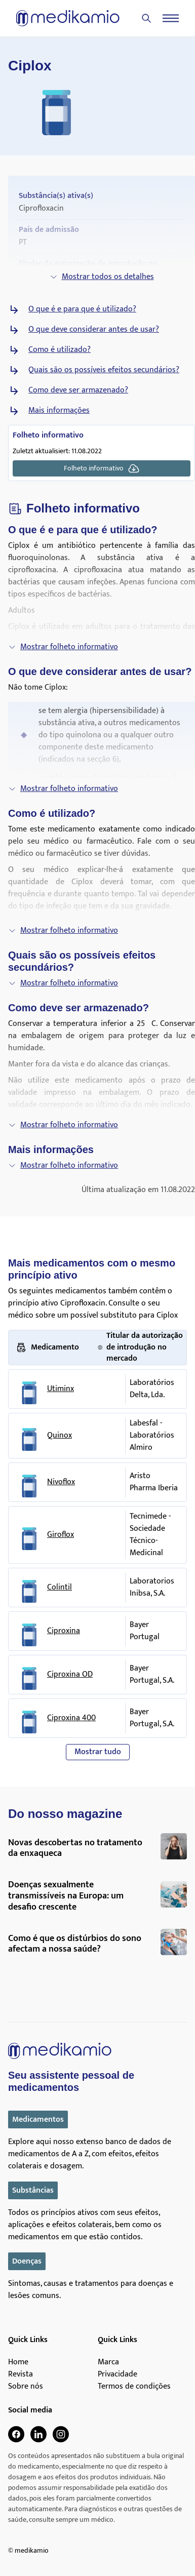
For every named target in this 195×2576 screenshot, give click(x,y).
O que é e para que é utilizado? (82, 309)
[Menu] (171, 18)
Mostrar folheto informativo (63, 647)
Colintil (59, 1587)
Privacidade (117, 2374)
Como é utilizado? (59, 350)
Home (18, 2362)
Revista (20, 2374)
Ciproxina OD (70, 1675)
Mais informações (59, 411)
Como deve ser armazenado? (78, 390)
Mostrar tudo (97, 1752)
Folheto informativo (102, 468)
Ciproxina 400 (71, 1718)
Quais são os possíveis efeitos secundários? (103, 370)
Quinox (59, 1436)
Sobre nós (25, 2387)
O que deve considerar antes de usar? (93, 330)
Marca (108, 2362)
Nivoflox (61, 1482)
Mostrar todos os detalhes (102, 277)
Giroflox (60, 1535)
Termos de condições (134, 2387)
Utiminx (60, 1389)
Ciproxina (63, 1631)
